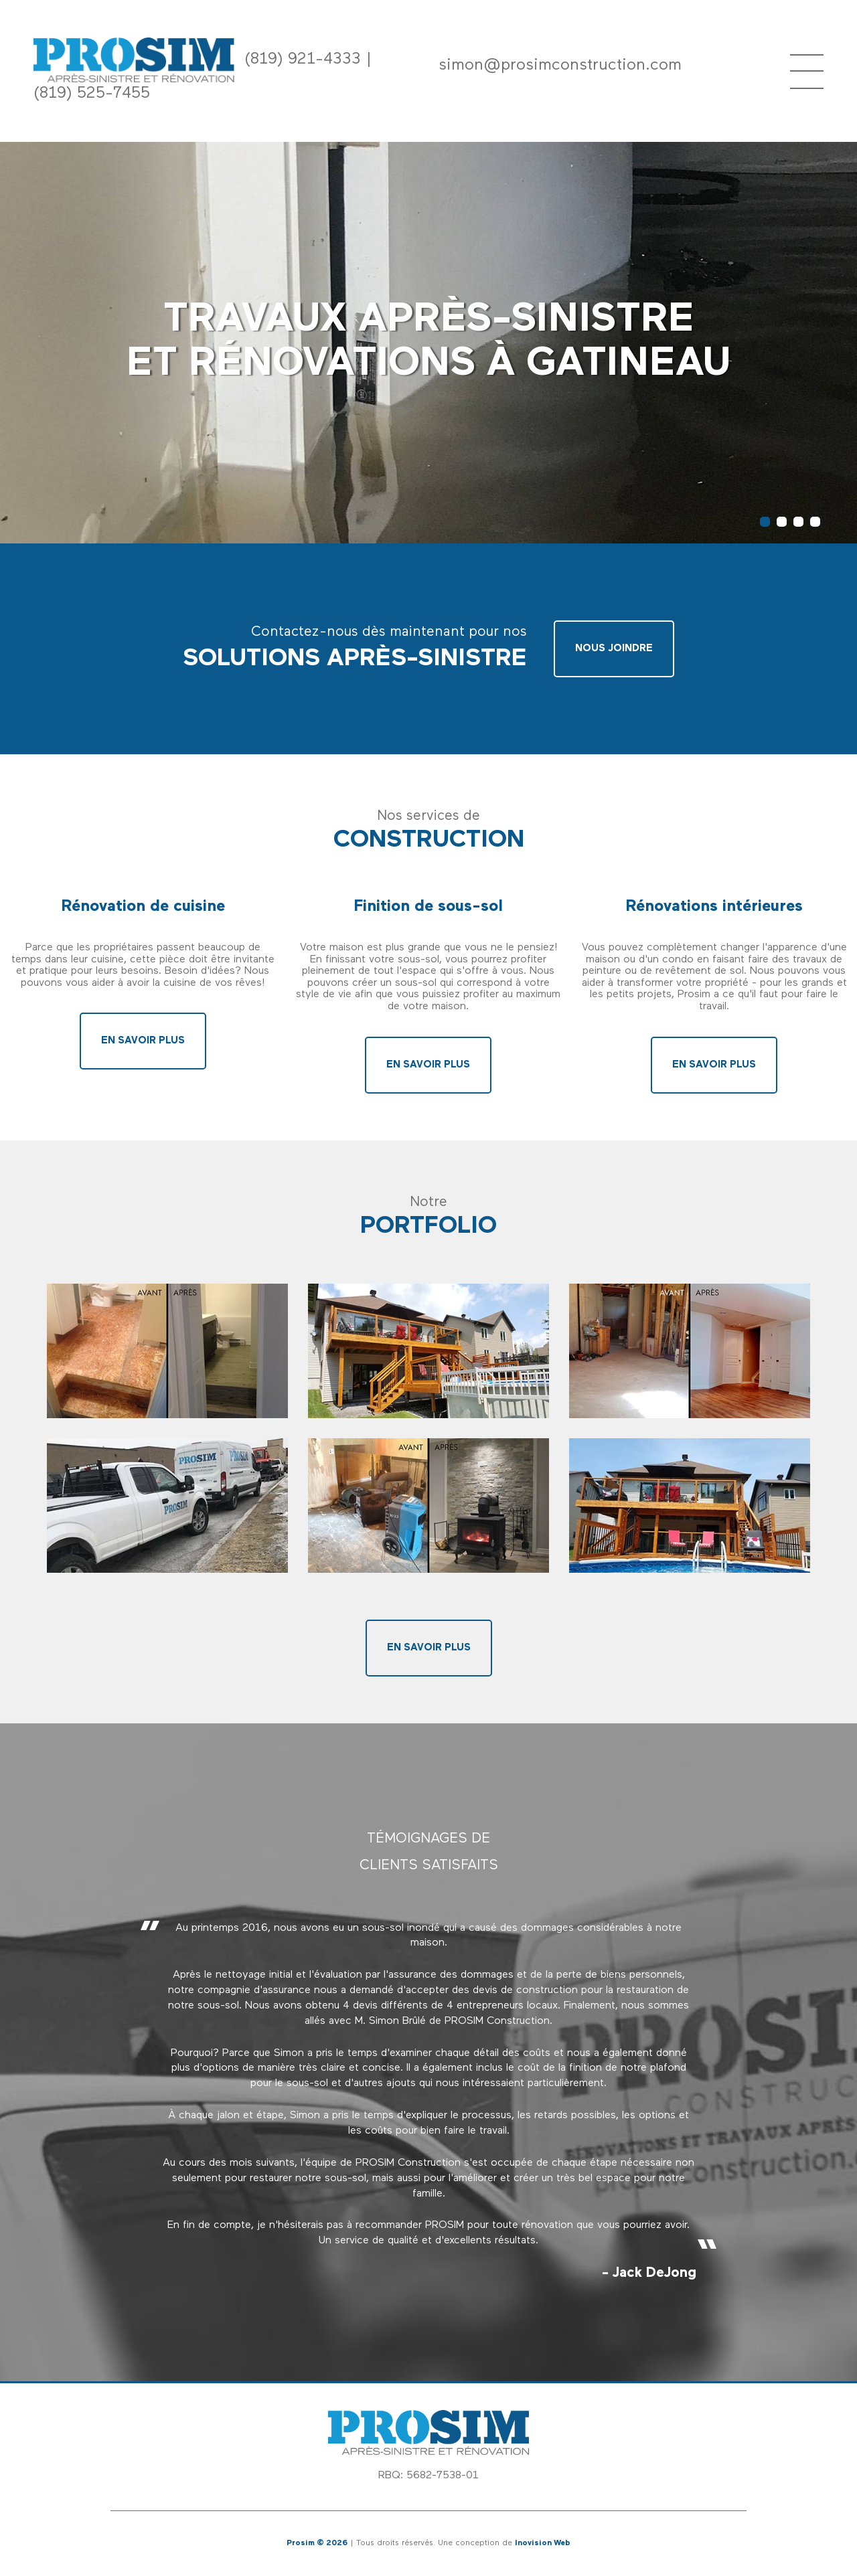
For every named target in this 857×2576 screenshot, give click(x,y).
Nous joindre (614, 649)
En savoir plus (143, 1041)
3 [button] (798, 522)
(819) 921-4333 (302, 60)
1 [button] (765, 522)
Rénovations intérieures (714, 907)
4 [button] (815, 522)
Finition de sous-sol (428, 907)
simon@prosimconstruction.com (560, 66)
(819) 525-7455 (91, 94)
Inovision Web (542, 2543)
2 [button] (782, 522)
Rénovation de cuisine (143, 907)
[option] (428, 2101)
